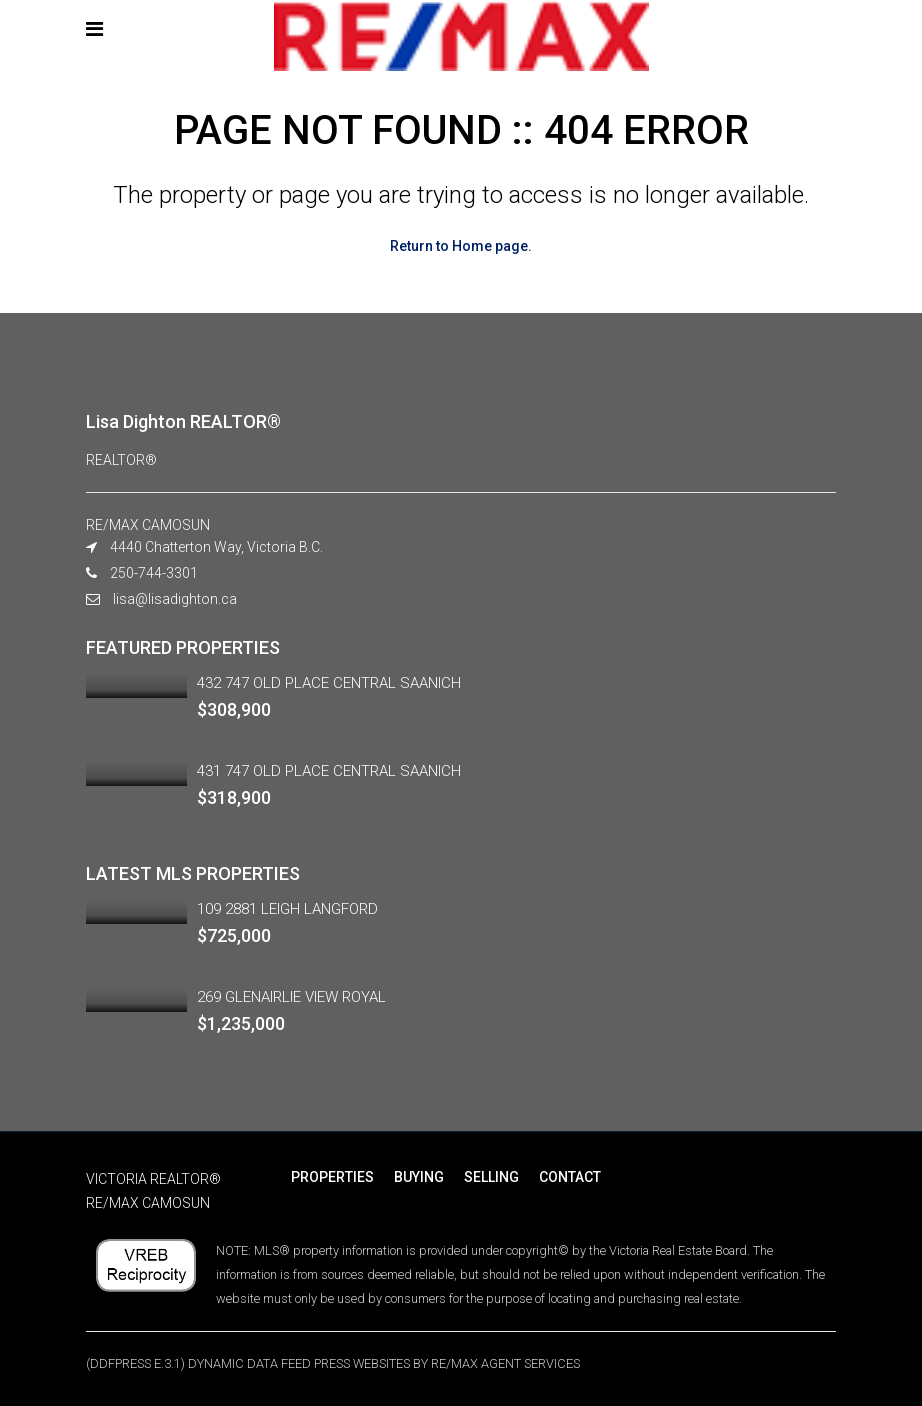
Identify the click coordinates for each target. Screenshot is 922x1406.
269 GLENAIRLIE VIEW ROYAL (291, 997)
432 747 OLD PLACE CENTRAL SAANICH (329, 683)
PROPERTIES (332, 1177)
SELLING (491, 1177)
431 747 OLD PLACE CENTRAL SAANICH (329, 771)
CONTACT (570, 1177)
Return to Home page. (461, 246)
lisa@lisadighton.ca (175, 599)
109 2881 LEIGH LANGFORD (287, 909)
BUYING (419, 1177)
